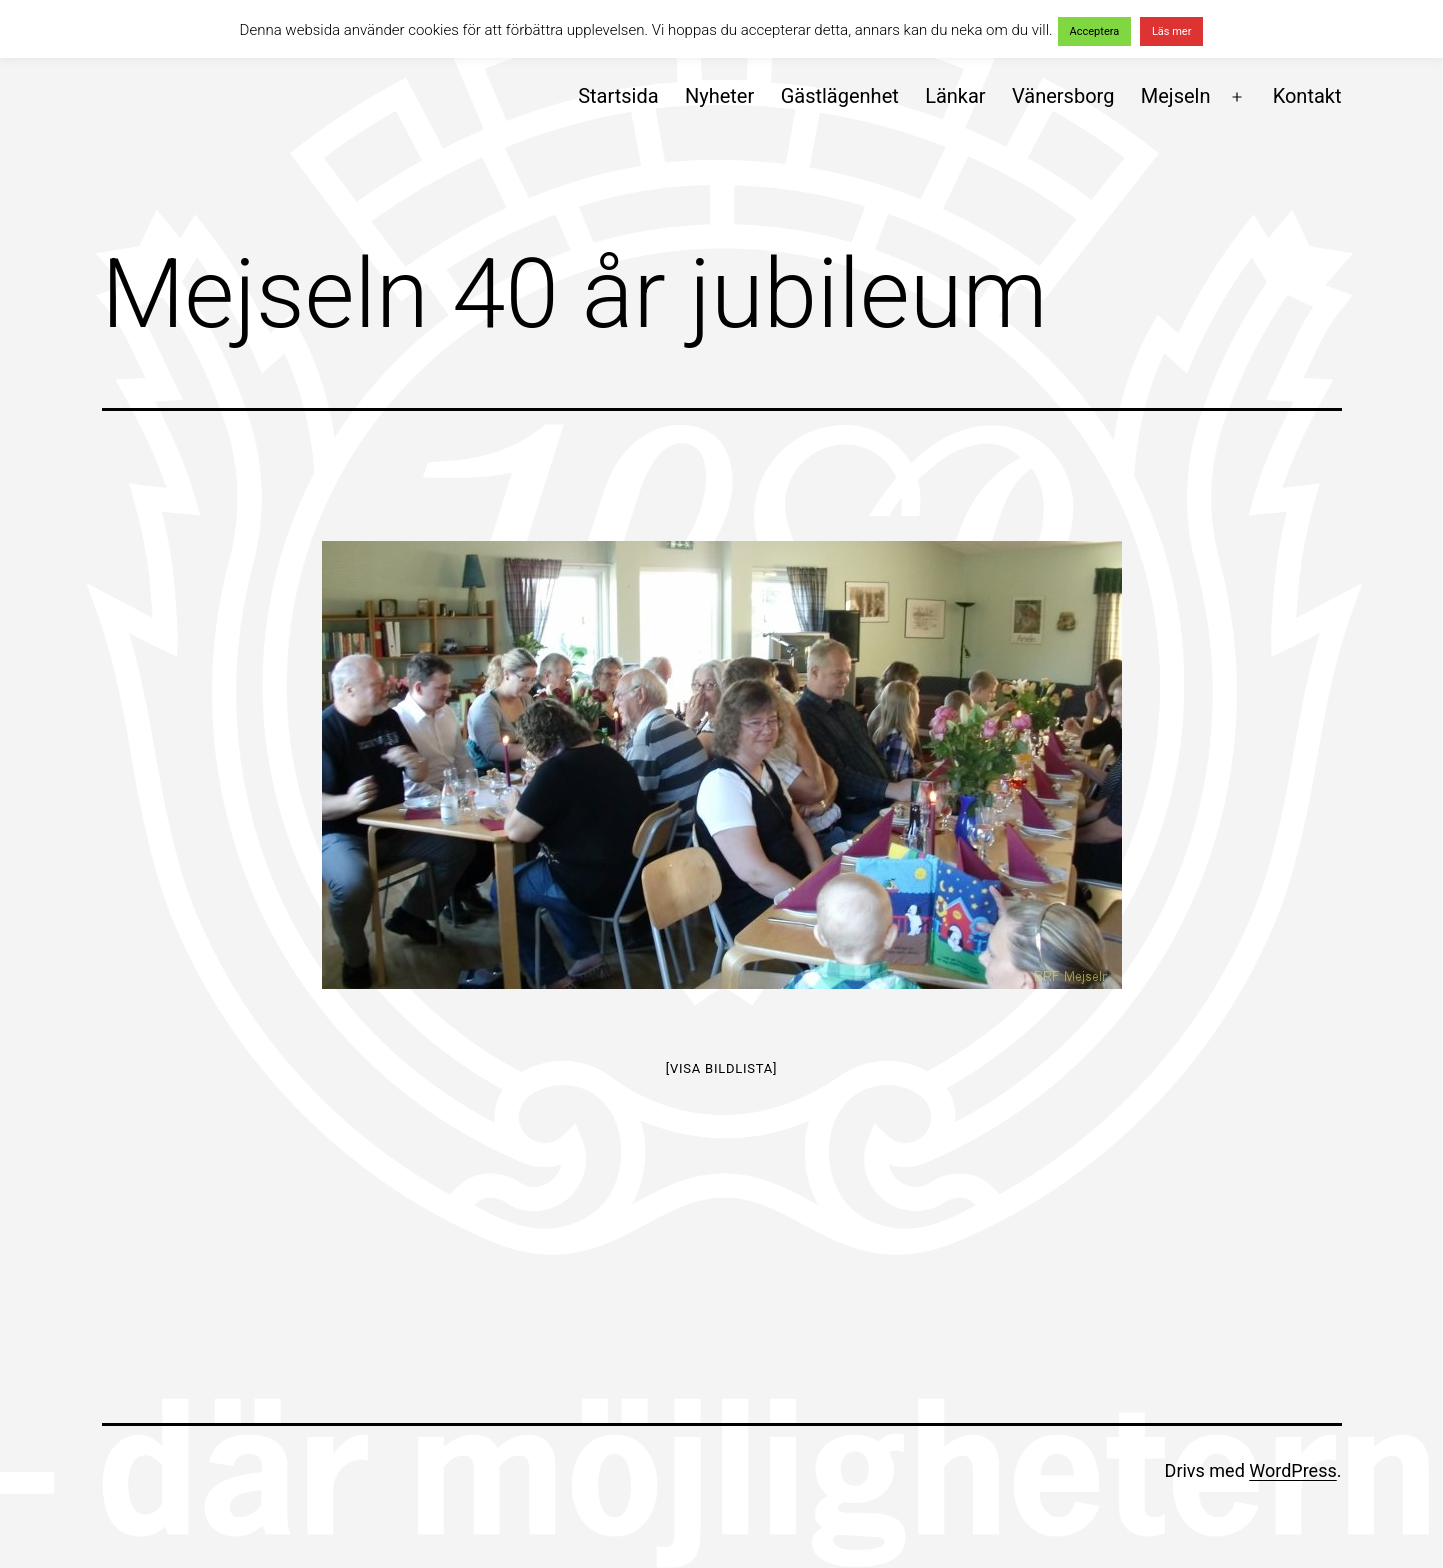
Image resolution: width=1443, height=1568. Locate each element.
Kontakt (1307, 96)
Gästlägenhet (840, 96)
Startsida (618, 96)
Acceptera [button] (1095, 31)
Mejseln (1176, 96)
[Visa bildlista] (721, 1068)
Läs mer (1172, 31)
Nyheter (719, 96)
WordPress (1292, 1470)
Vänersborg (1063, 96)
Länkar (955, 96)
